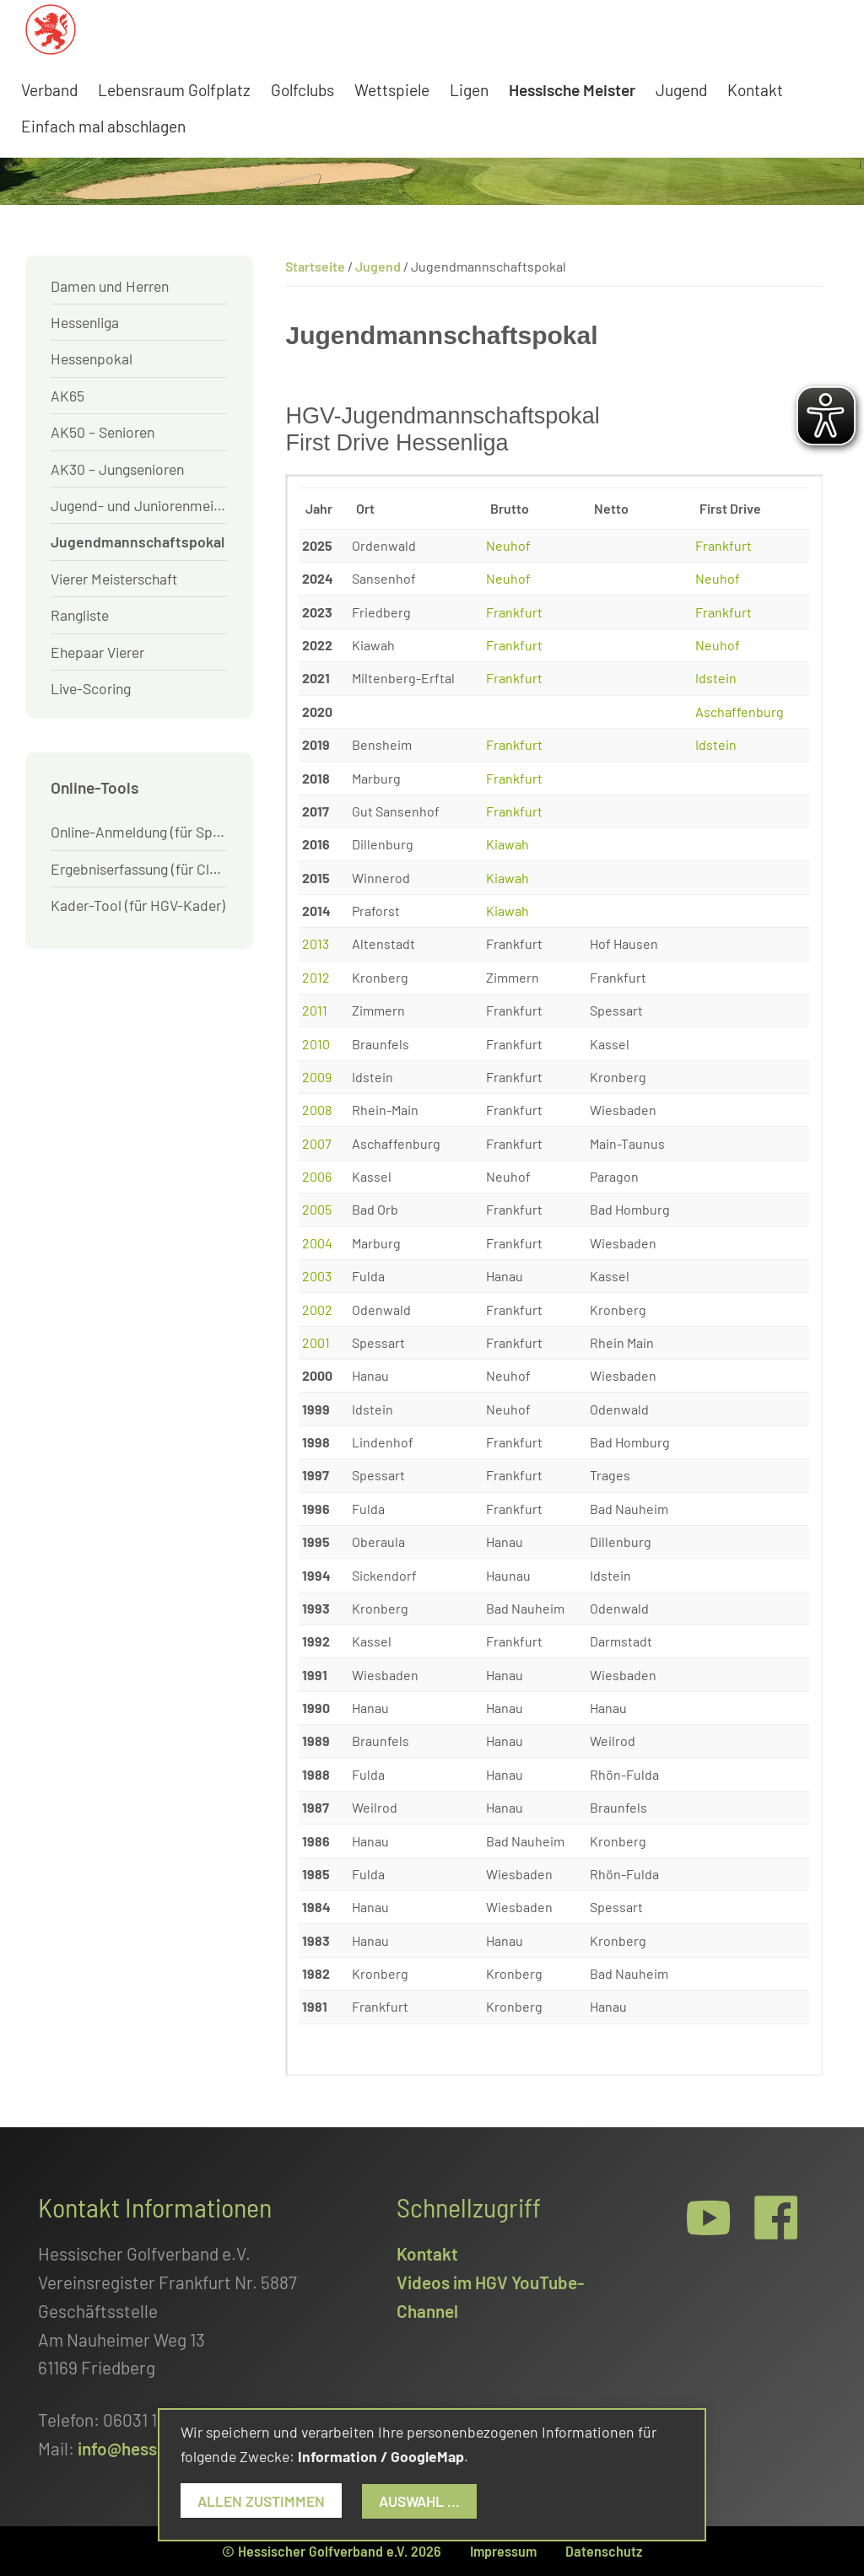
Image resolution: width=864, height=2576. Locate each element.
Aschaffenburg (739, 711)
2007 (317, 1143)
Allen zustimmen (261, 2501)
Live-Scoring (91, 688)
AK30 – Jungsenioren (117, 469)
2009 (317, 1077)
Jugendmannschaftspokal (137, 541)
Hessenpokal (91, 358)
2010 (316, 1044)
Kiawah (507, 844)
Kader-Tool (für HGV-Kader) (138, 905)
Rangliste (80, 615)
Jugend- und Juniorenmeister (139, 505)
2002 (317, 1309)
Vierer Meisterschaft (114, 578)
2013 (315, 943)
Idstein (716, 678)
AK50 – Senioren (102, 432)
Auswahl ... (419, 2501)
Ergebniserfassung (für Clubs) (139, 869)
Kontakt (427, 2253)
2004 (317, 1243)
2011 (314, 1010)
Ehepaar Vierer (97, 652)
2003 (317, 1276)
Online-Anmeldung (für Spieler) (139, 831)
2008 (317, 1110)
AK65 (67, 395)
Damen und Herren (110, 286)
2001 (316, 1342)
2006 (317, 1176)
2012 (316, 977)
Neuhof (508, 545)
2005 (317, 1209)
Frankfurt (723, 545)
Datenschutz (603, 2550)
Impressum (503, 2550)
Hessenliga (85, 322)
